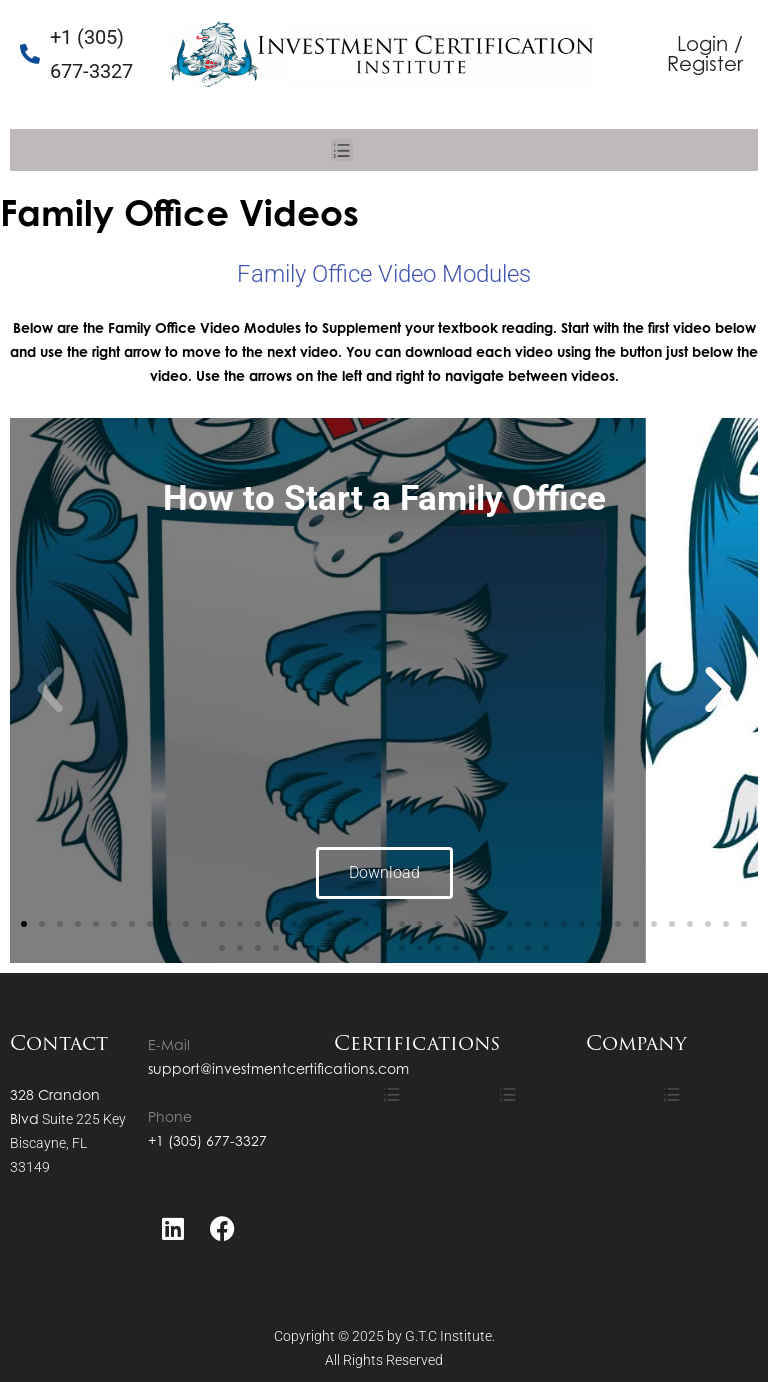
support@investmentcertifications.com (278, 1068)
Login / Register (705, 53)
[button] (342, 150)
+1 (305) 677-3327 (207, 1140)
